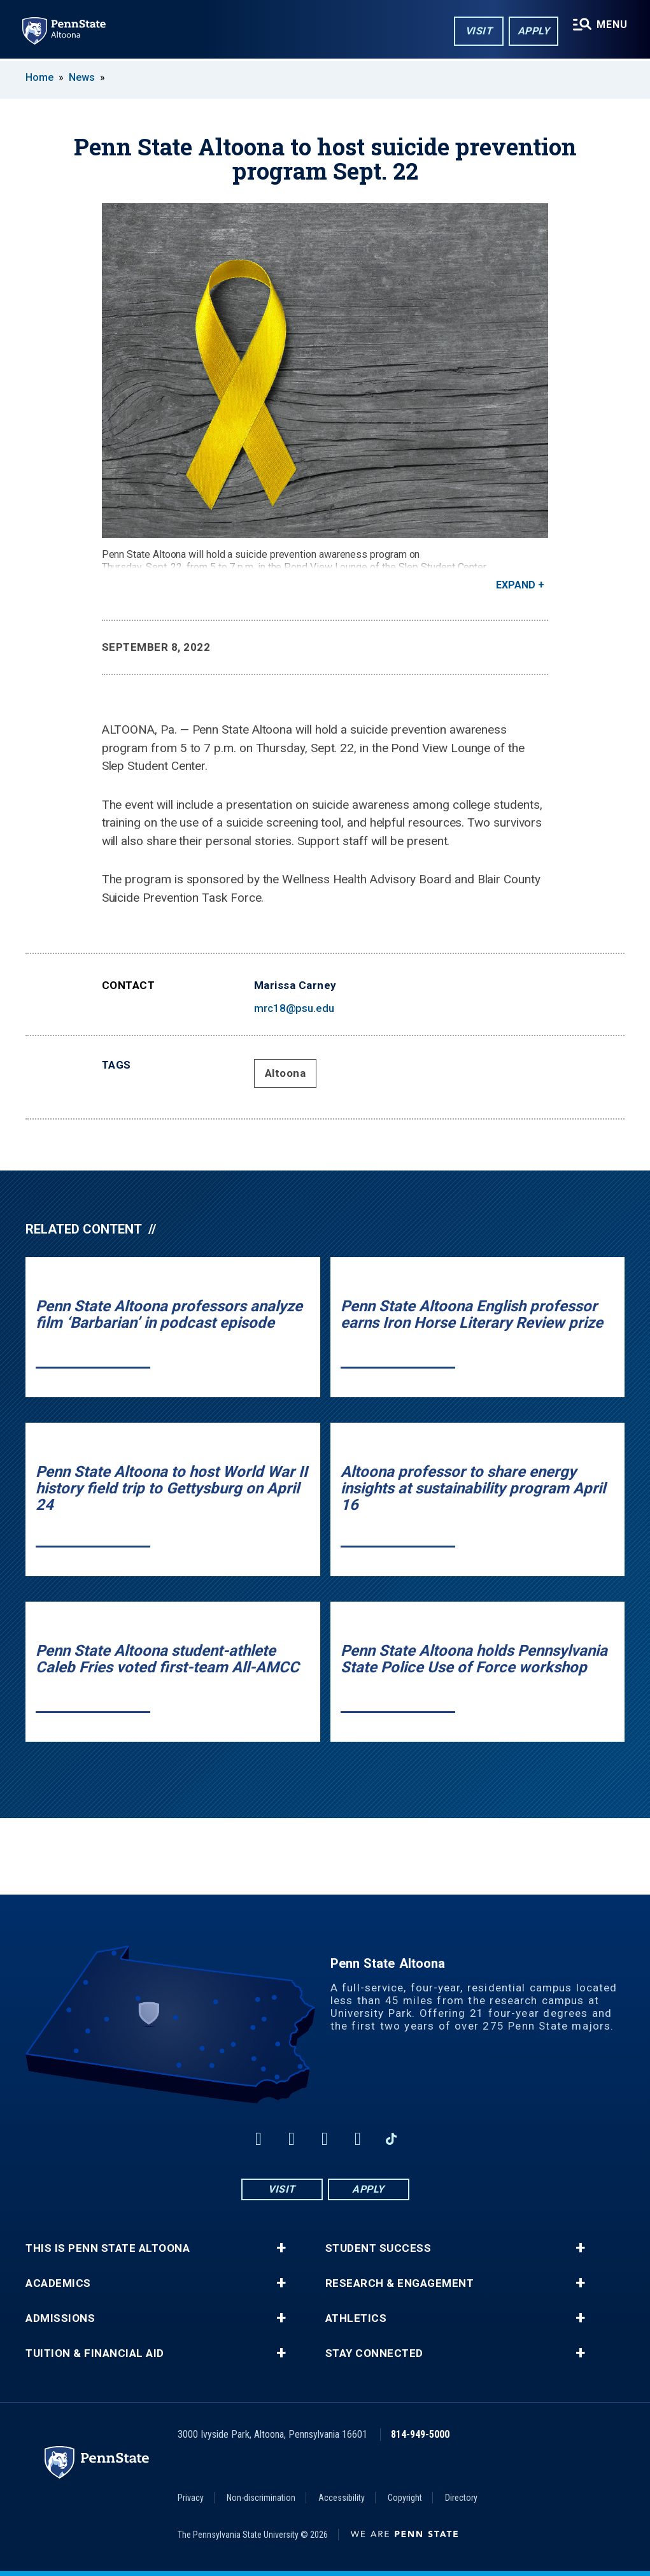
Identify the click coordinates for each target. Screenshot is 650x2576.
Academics (58, 2283)
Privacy (191, 2498)
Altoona (285, 1073)
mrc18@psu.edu (294, 1008)
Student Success (378, 2248)
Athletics (356, 2318)
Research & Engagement (399, 2283)
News (82, 77)
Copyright (405, 2498)
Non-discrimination (261, 2498)
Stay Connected (374, 2353)
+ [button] (281, 2248)
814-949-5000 (420, 2434)
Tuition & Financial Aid (94, 2353)
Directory (461, 2498)
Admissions (60, 2318)
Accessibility (341, 2498)
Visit (478, 31)
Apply (533, 31)
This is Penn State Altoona (107, 2248)
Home (39, 77)
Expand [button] (515, 585)
